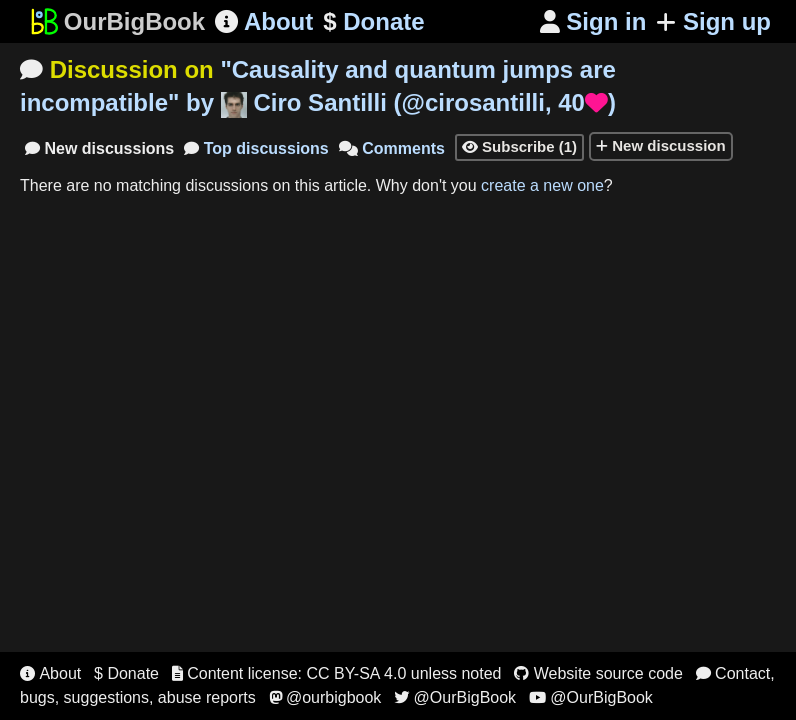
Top (256, 148)
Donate (373, 22)
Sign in (593, 21)
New (99, 148)
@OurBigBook (455, 697)
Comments (392, 148)
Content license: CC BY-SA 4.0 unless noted (337, 673)
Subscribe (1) (519, 146)
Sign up (713, 21)
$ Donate (126, 673)
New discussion (661, 145)
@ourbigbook (325, 697)
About (264, 21)
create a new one (542, 185)
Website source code (598, 673)
